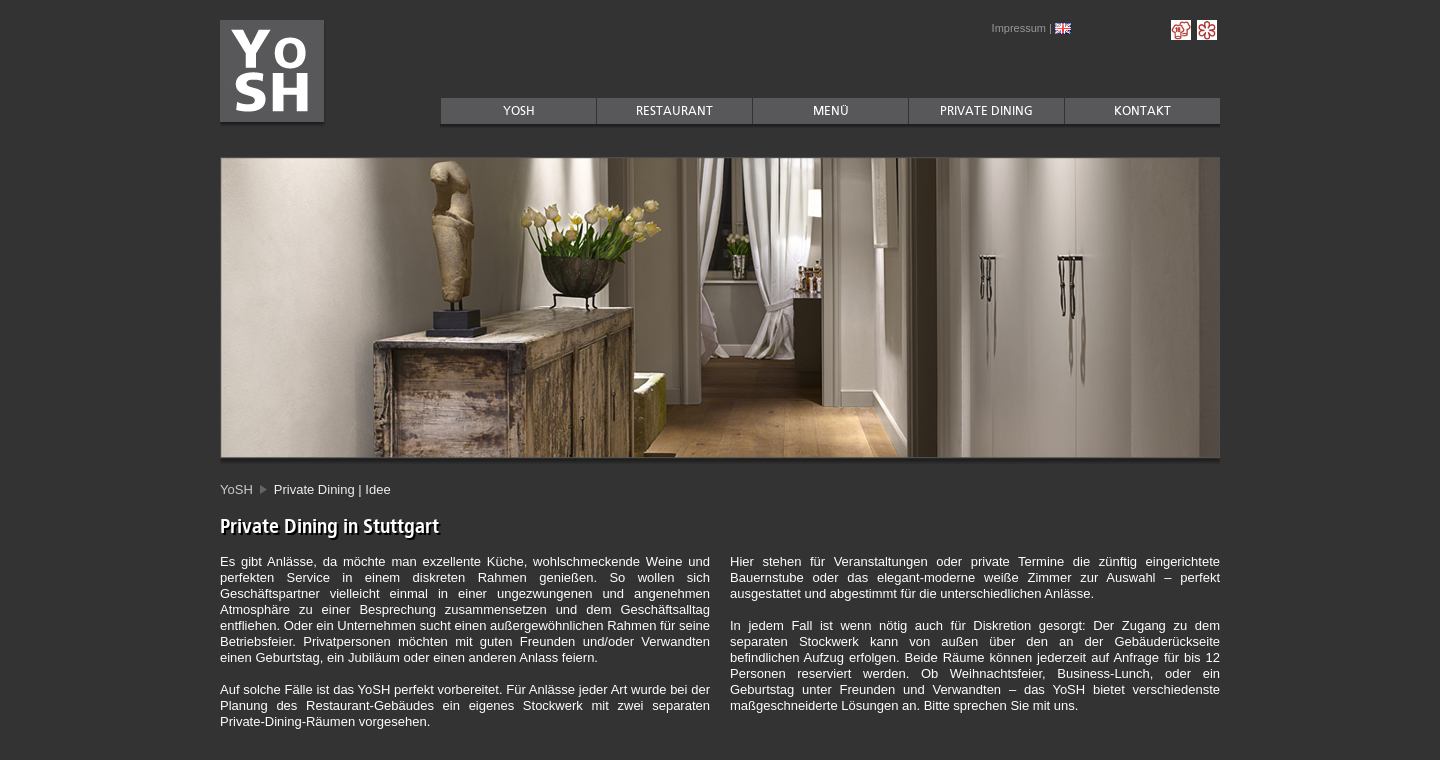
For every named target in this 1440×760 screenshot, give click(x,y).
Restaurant (674, 111)
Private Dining (986, 111)
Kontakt (1142, 111)
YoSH (519, 111)
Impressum (1019, 28)
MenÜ (831, 111)
